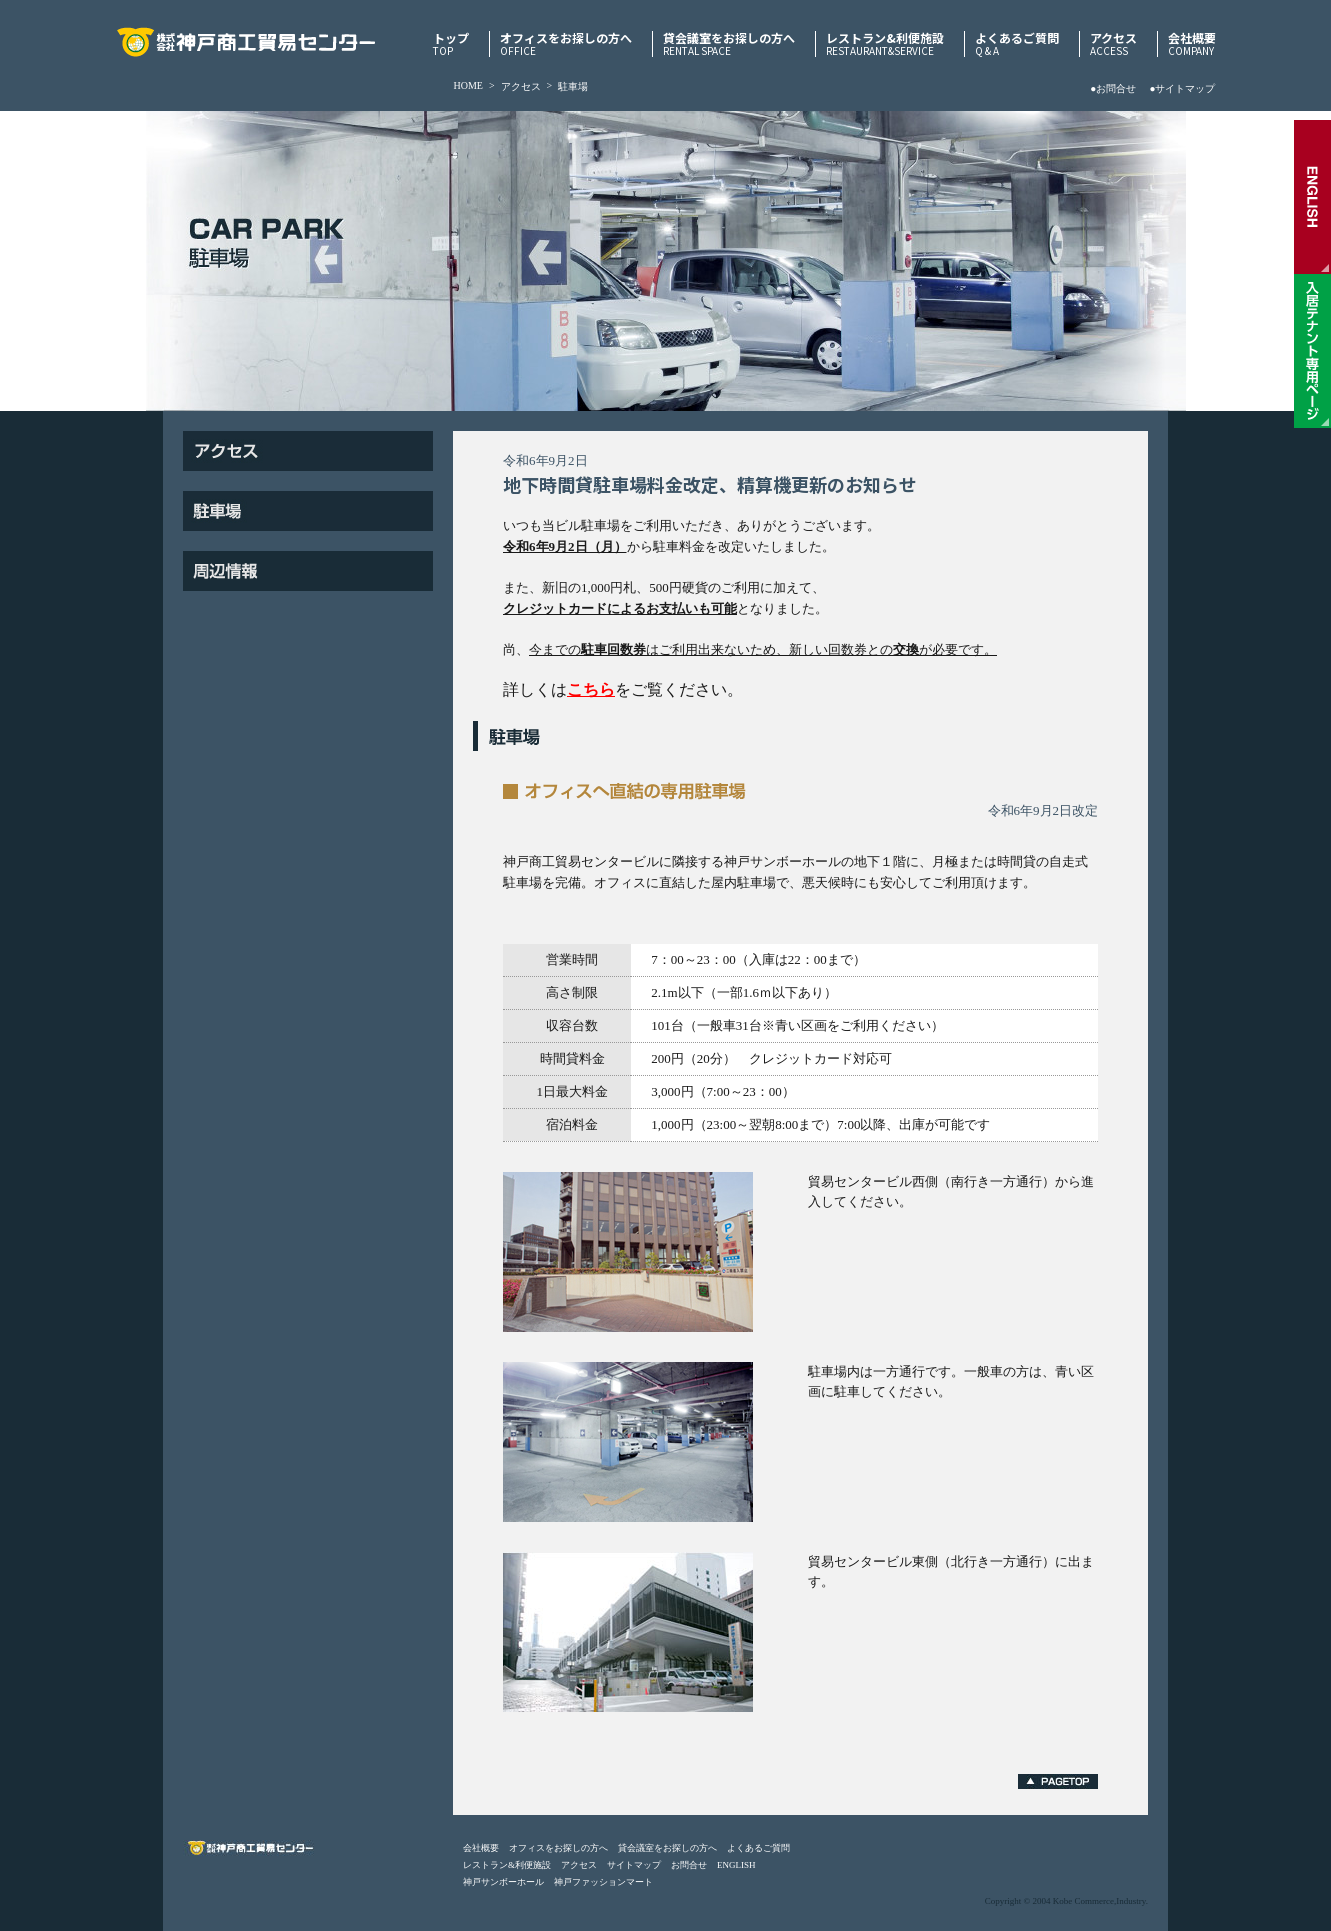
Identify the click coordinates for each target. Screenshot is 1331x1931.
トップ (451, 44)
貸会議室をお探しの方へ (729, 44)
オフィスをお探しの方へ (566, 44)
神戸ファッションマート (603, 1882)
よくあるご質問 (1017, 44)
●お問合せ (1113, 88)
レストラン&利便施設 (885, 44)
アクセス (1113, 44)
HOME (468, 85)
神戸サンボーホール (503, 1882)
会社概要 (1192, 44)
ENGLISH (736, 1865)
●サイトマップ (1182, 88)
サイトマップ (634, 1865)
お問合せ (689, 1865)
